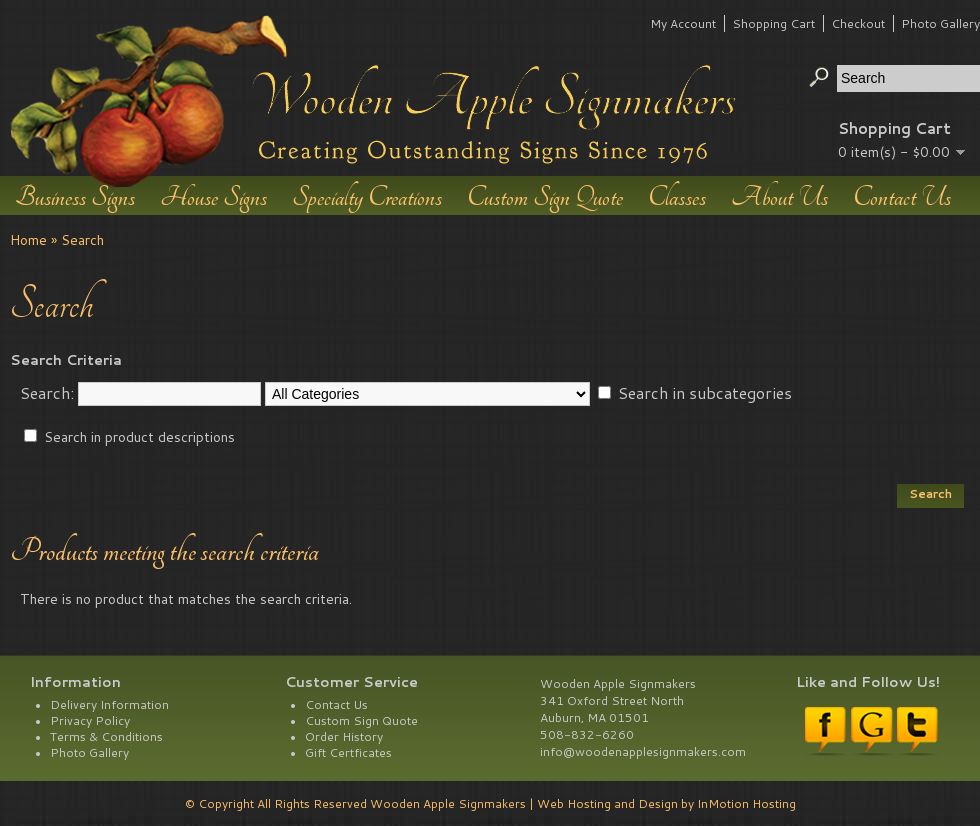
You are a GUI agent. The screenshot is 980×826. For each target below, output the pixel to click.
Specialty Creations (367, 196)
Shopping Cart (773, 23)
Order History (344, 736)
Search (82, 240)
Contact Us (902, 196)
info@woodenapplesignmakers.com (643, 751)
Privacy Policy (90, 720)
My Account (683, 23)
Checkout (858, 23)
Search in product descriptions (139, 437)
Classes (677, 196)
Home (28, 240)
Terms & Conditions (106, 736)
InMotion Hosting (746, 803)
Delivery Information (109, 704)
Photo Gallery (940, 23)
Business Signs (75, 196)
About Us (779, 196)
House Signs (213, 196)
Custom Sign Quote (545, 196)
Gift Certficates (348, 752)
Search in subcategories (705, 392)
